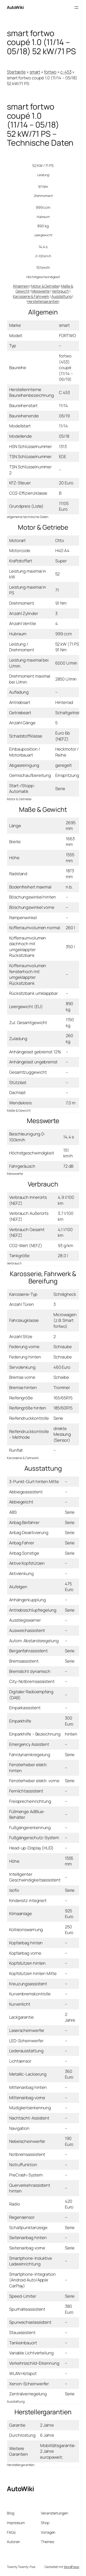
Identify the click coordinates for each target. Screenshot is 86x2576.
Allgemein (21, 286)
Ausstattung (61, 296)
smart (35, 72)
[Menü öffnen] (76, 7)
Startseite (16, 72)
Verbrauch (60, 291)
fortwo (50, 72)
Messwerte (40, 291)
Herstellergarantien (43, 301)
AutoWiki (15, 7)
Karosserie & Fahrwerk (31, 296)
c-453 (66, 72)
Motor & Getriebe (45, 286)
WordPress (71, 2567)
